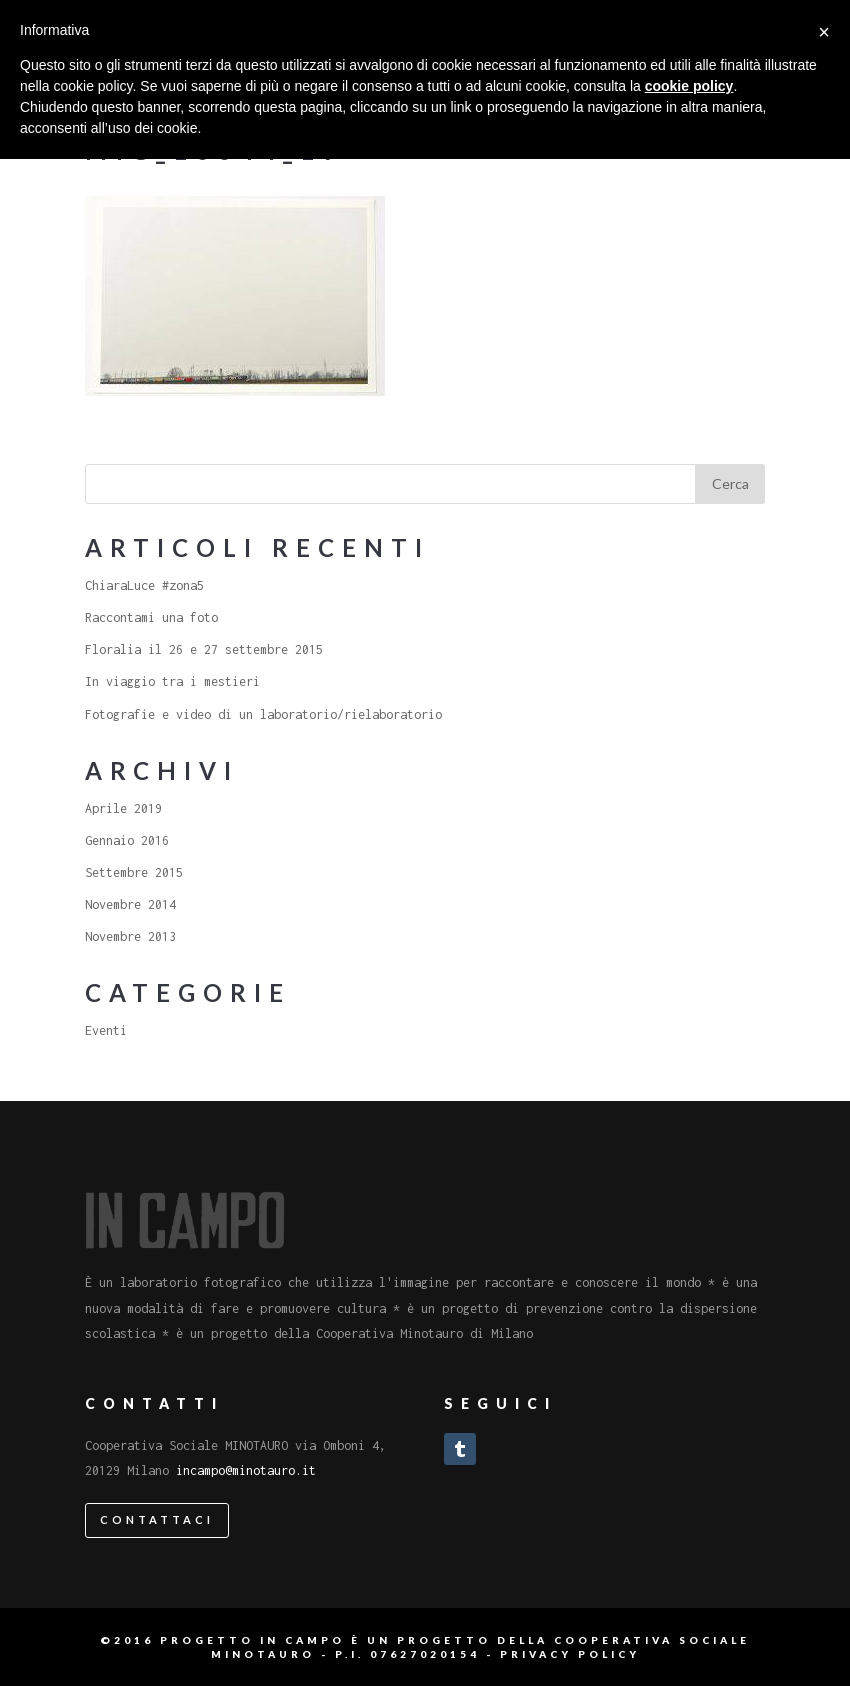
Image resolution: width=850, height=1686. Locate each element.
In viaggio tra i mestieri (172, 681)
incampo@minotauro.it (246, 1470)
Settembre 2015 (134, 872)
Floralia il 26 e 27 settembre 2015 (204, 649)
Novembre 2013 (130, 936)
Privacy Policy (570, 1654)
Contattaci (157, 1519)
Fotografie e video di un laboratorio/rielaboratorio (263, 714)
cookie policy (689, 86)
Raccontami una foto (151, 617)
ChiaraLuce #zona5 (144, 585)
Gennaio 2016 (127, 840)
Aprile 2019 (123, 808)
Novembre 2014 (130, 904)
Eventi (106, 1030)
